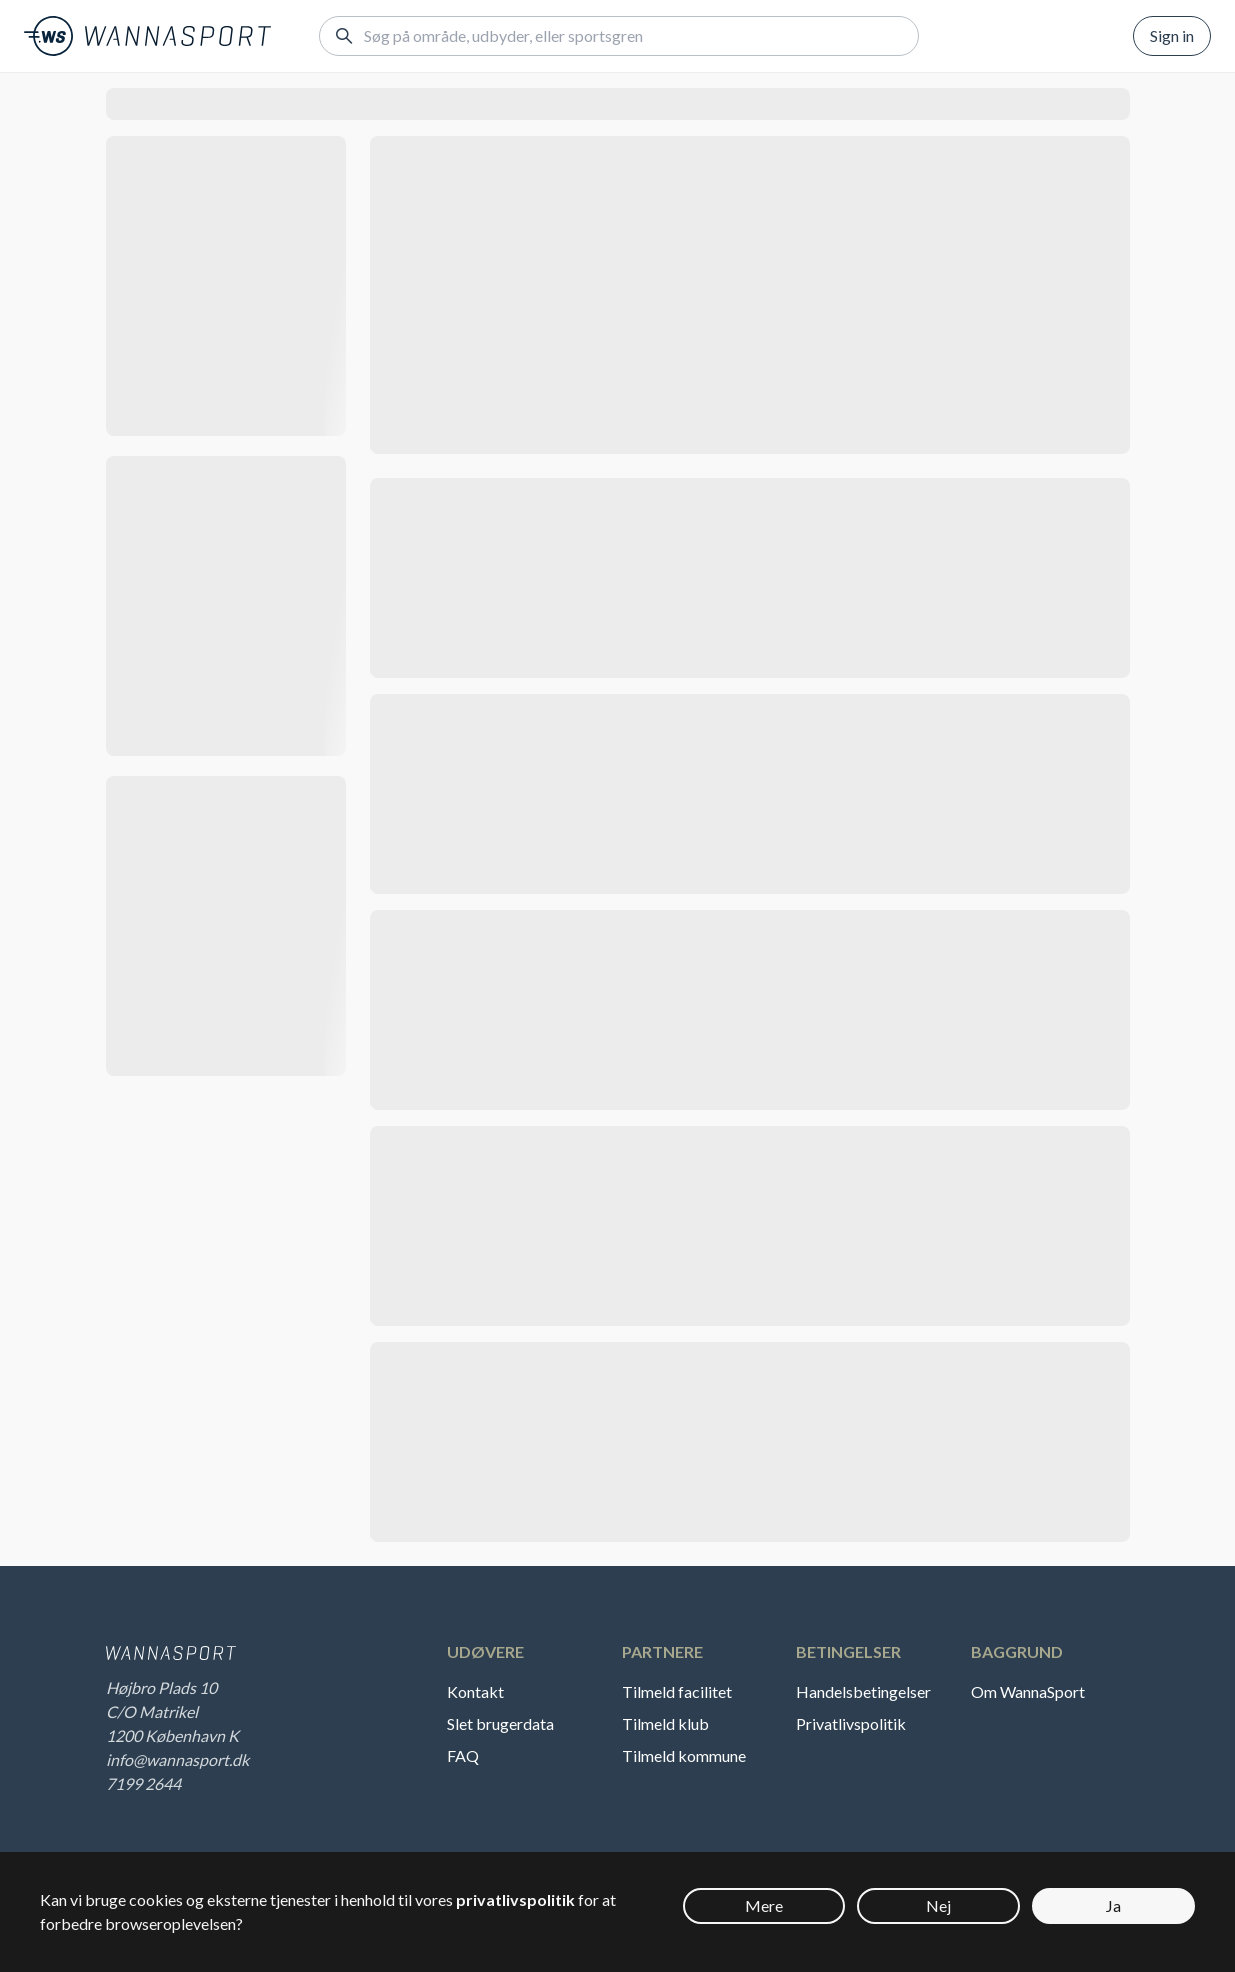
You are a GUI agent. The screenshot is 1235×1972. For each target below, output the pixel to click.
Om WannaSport (1028, 1691)
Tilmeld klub (665, 1723)
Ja (1113, 1905)
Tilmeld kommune (684, 1755)
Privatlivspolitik (851, 1723)
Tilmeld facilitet (677, 1691)
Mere (764, 1905)
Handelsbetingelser (863, 1691)
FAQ (463, 1755)
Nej (938, 1905)
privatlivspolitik (515, 1899)
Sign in (1172, 35)
